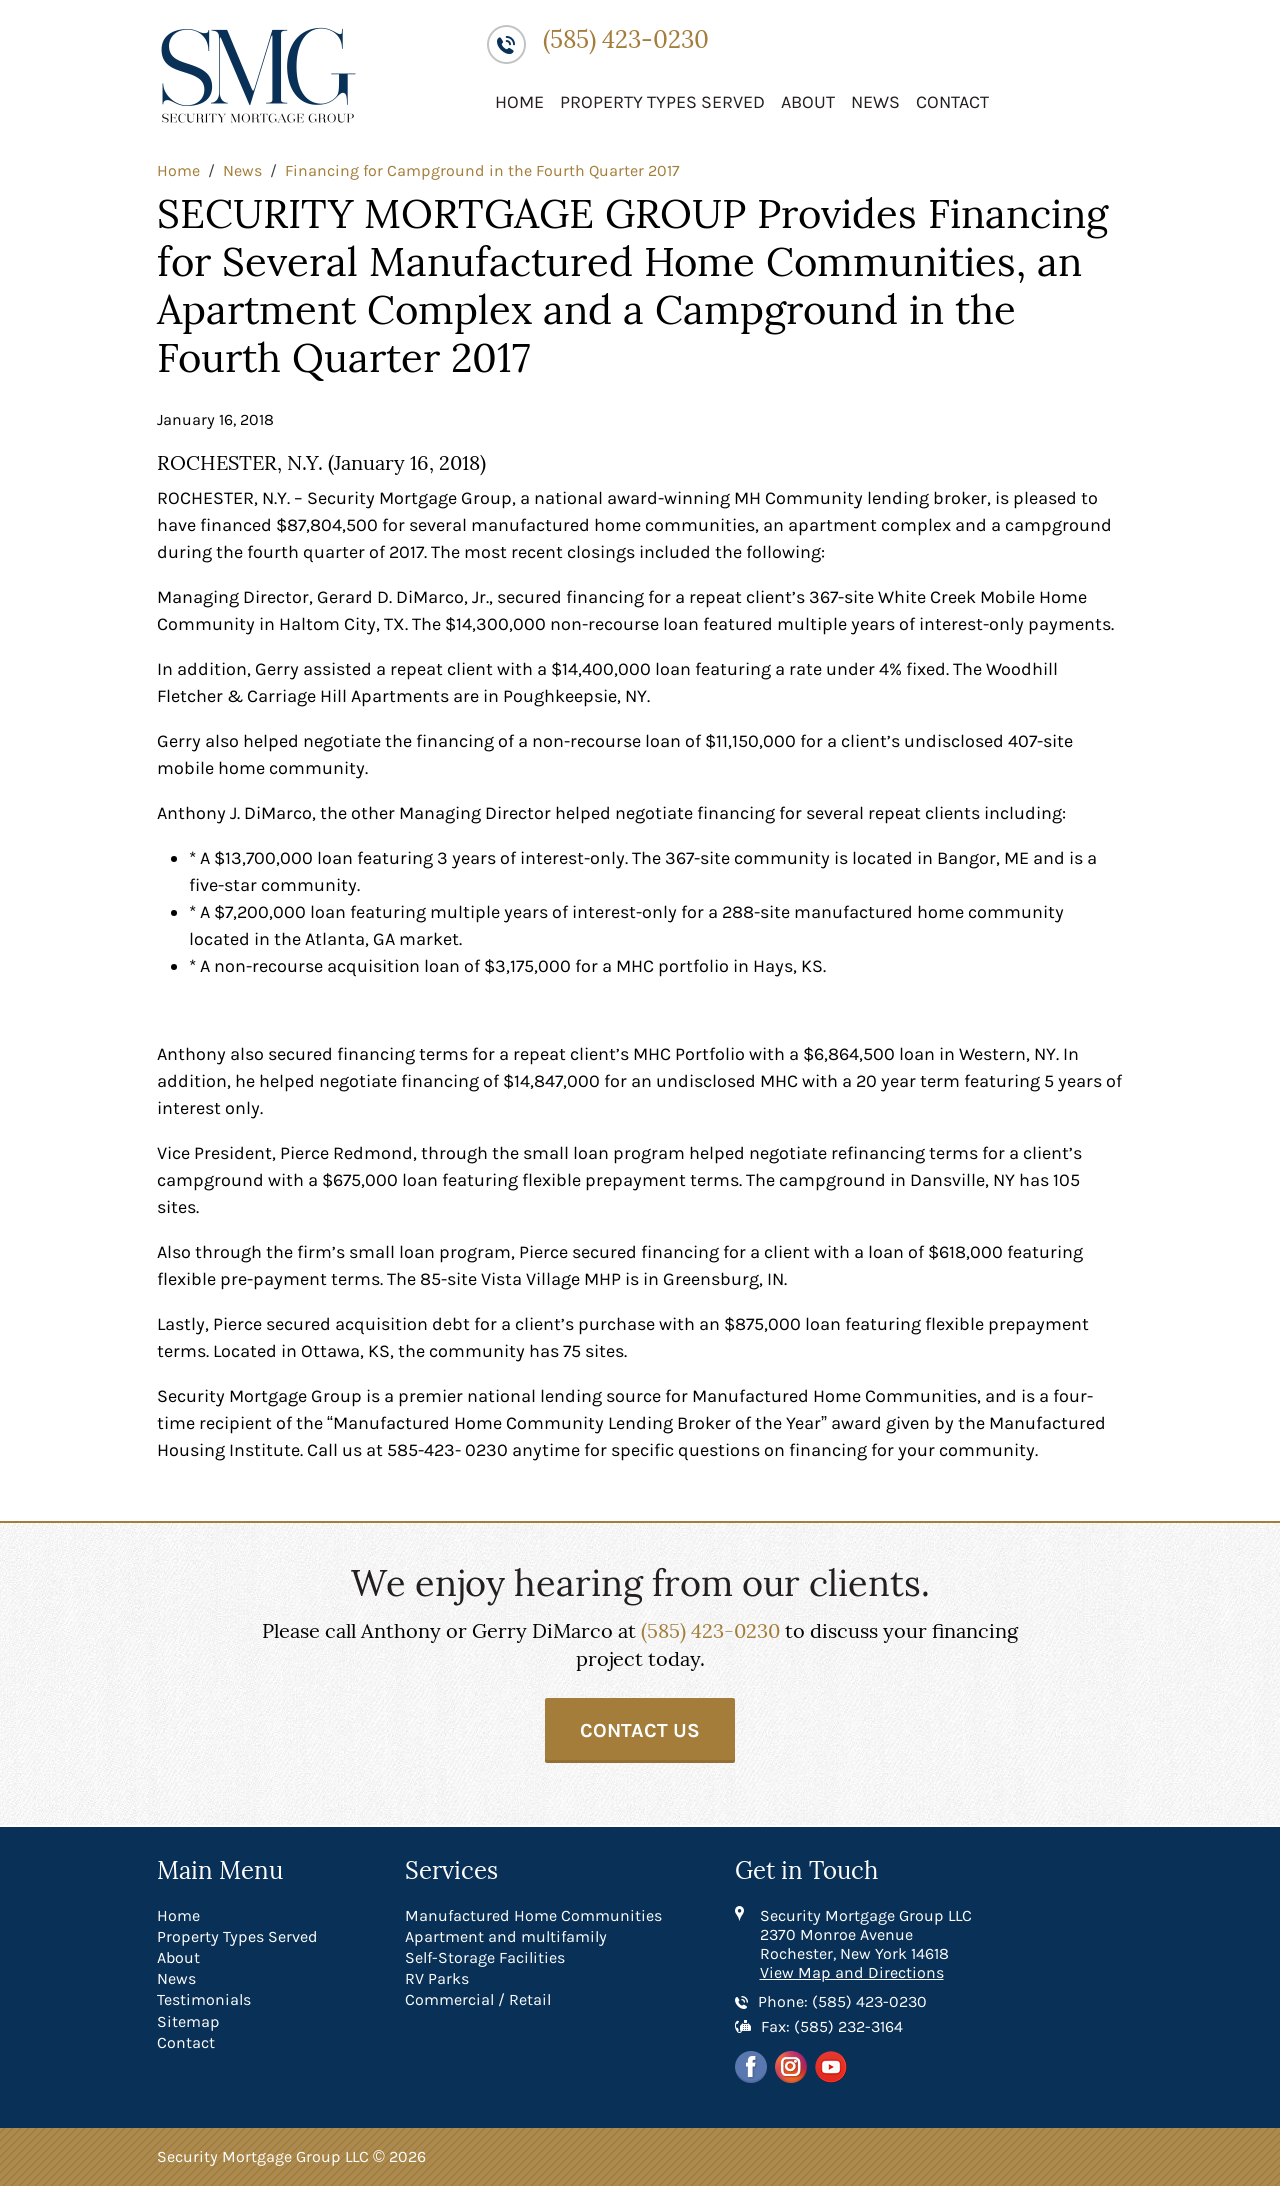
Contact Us (640, 1730)
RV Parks (437, 1978)
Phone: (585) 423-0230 (842, 2001)
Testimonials (204, 1999)
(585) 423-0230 (626, 40)
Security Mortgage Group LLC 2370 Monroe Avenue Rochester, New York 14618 (866, 1934)
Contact (952, 102)
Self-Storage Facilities (485, 1957)
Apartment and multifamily (506, 1936)
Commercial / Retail (478, 1999)
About (808, 102)
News (875, 102)
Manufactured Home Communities (533, 1915)
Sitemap (188, 2021)
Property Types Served (662, 102)
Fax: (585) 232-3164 (832, 2026)
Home (519, 102)
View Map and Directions (852, 1972)
